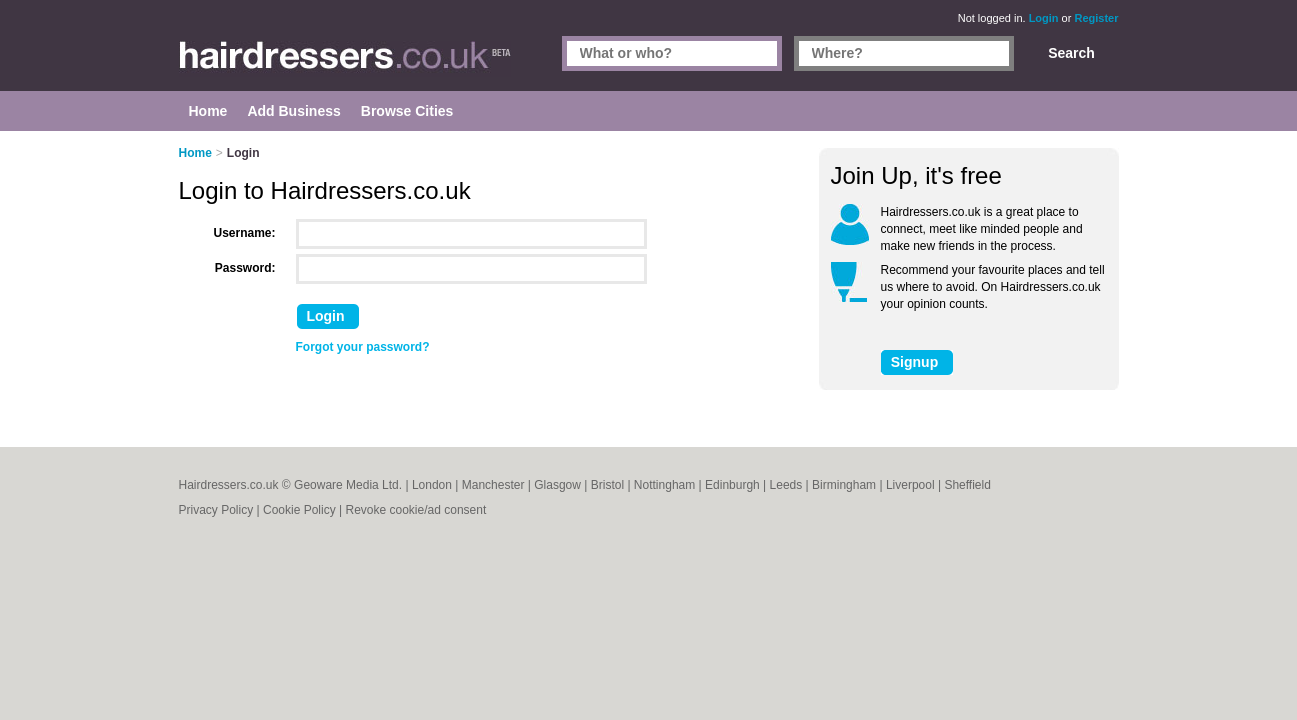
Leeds (786, 485)
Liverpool (910, 485)
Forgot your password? (363, 347)
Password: (245, 268)
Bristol (607, 485)
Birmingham (844, 485)
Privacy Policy (216, 510)
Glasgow (557, 485)
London (432, 485)
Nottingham (664, 485)
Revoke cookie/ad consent (415, 510)
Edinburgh (732, 485)
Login (1044, 18)
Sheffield (967, 485)
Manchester (493, 485)
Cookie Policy (299, 510)
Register (1096, 18)
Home (195, 153)
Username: (245, 233)
